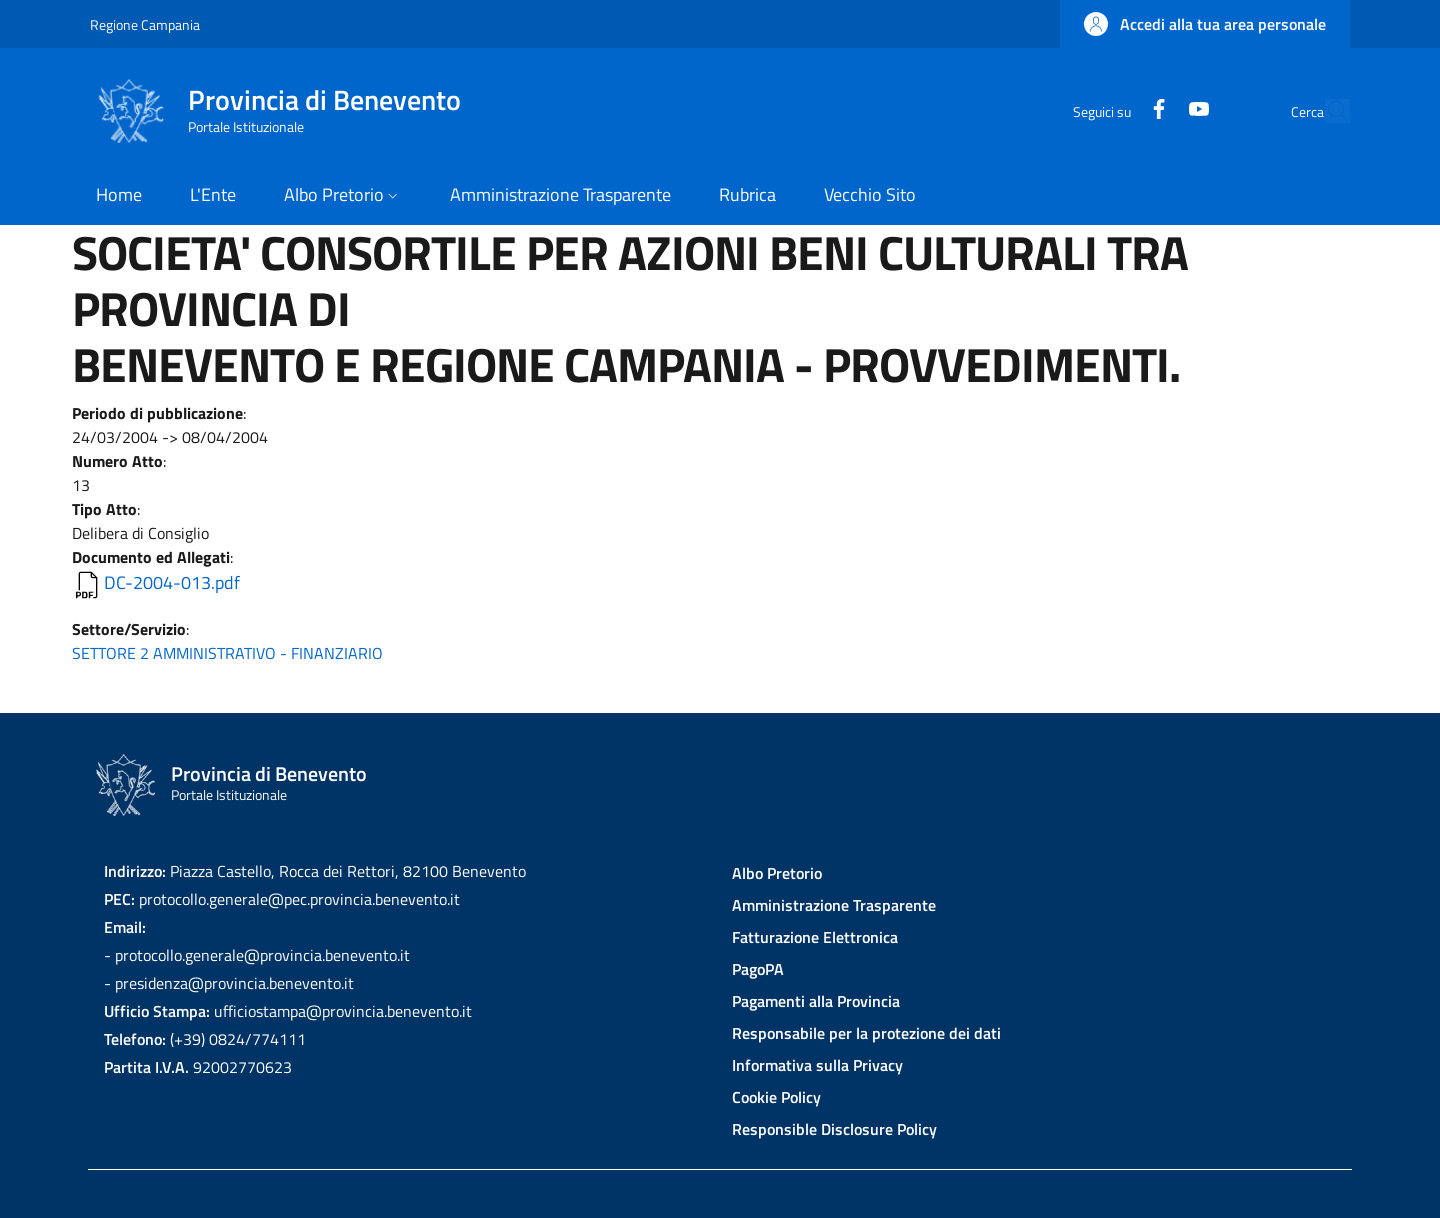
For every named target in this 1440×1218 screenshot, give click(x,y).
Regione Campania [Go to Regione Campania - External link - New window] (145, 24)
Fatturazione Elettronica (815, 937)
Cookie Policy (776, 1097)
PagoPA (758, 969)
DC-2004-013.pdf (172, 582)
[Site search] (1326, 111)
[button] (1205, 24)
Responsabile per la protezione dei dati (866, 1033)
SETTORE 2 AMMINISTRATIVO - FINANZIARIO (227, 653)
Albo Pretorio (777, 873)
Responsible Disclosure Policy (834, 1129)
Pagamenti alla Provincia (816, 1001)
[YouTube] (1153, 110)
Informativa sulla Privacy (817, 1065)
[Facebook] (1113, 110)
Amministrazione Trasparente (834, 905)
